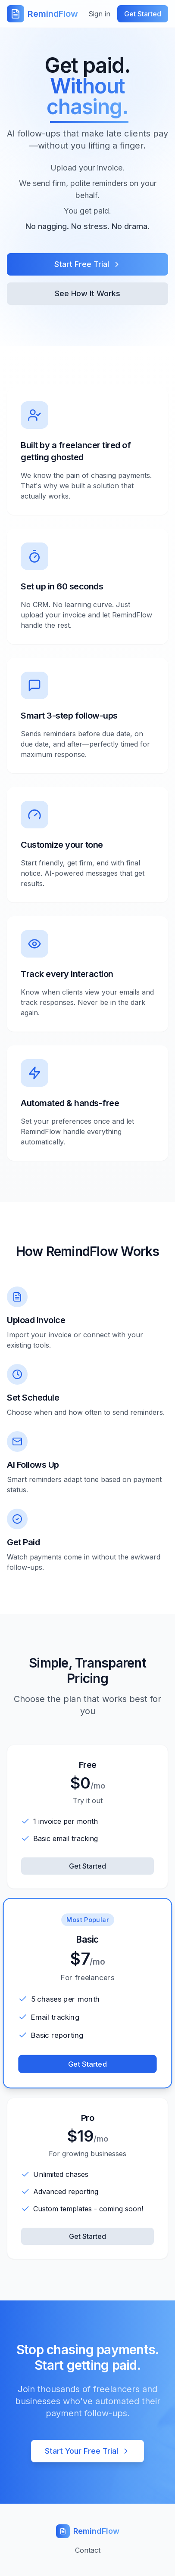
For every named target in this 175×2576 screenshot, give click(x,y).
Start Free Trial (87, 264)
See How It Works (87, 293)
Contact (87, 2550)
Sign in (99, 13)
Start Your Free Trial (87, 2450)
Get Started (87, 1866)
